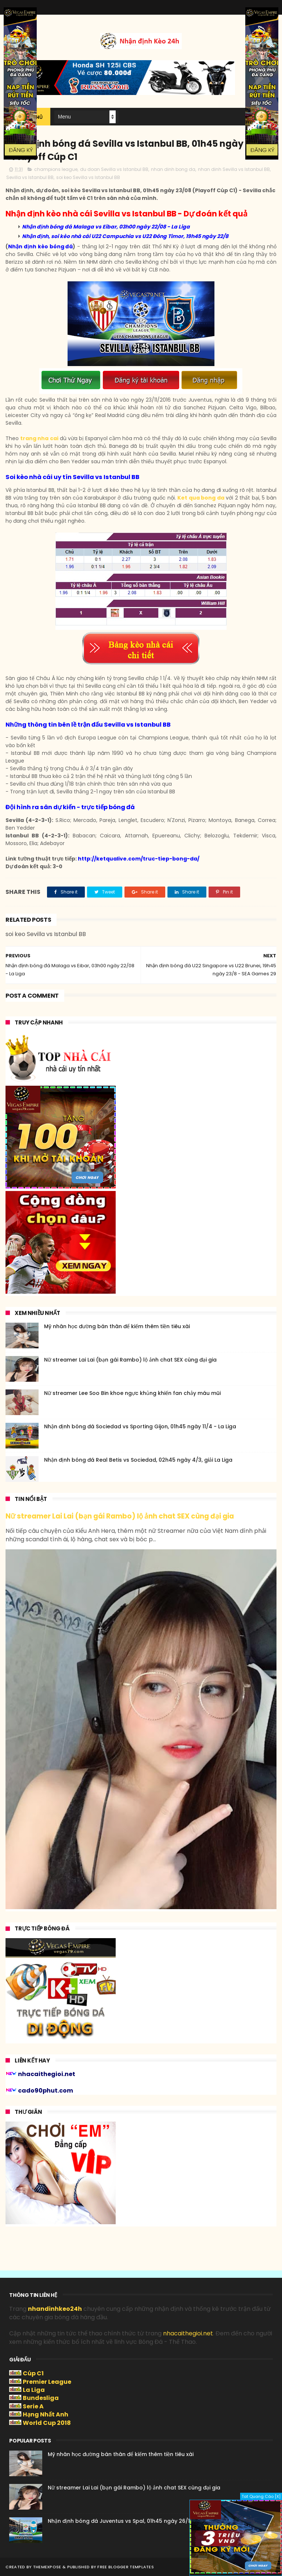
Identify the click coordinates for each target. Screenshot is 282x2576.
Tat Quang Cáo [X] (261, 2496)
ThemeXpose (47, 2567)
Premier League (47, 2382)
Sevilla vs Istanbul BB (30, 177)
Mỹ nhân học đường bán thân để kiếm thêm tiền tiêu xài (117, 1326)
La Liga (34, 2390)
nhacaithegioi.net (188, 2333)
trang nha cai (39, 438)
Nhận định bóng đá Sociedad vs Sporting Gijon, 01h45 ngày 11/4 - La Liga (140, 1426)
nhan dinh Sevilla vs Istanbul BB (234, 169)
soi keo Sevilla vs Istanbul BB (88, 177)
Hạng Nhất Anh (45, 2414)
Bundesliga (41, 2398)
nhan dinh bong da (173, 169)
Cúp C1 (33, 2373)
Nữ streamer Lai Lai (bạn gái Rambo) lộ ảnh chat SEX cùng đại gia (130, 1359)
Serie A (33, 2406)
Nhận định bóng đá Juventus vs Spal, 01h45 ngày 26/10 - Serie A (132, 2521)
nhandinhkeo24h (55, 2309)
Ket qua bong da (200, 497)
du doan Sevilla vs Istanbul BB (114, 169)
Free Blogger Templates (125, 2567)
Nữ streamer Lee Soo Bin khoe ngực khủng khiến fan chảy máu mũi (132, 1393)
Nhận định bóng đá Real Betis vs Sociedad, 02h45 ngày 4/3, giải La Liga (138, 1460)
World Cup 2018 (47, 2423)
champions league (55, 169)
